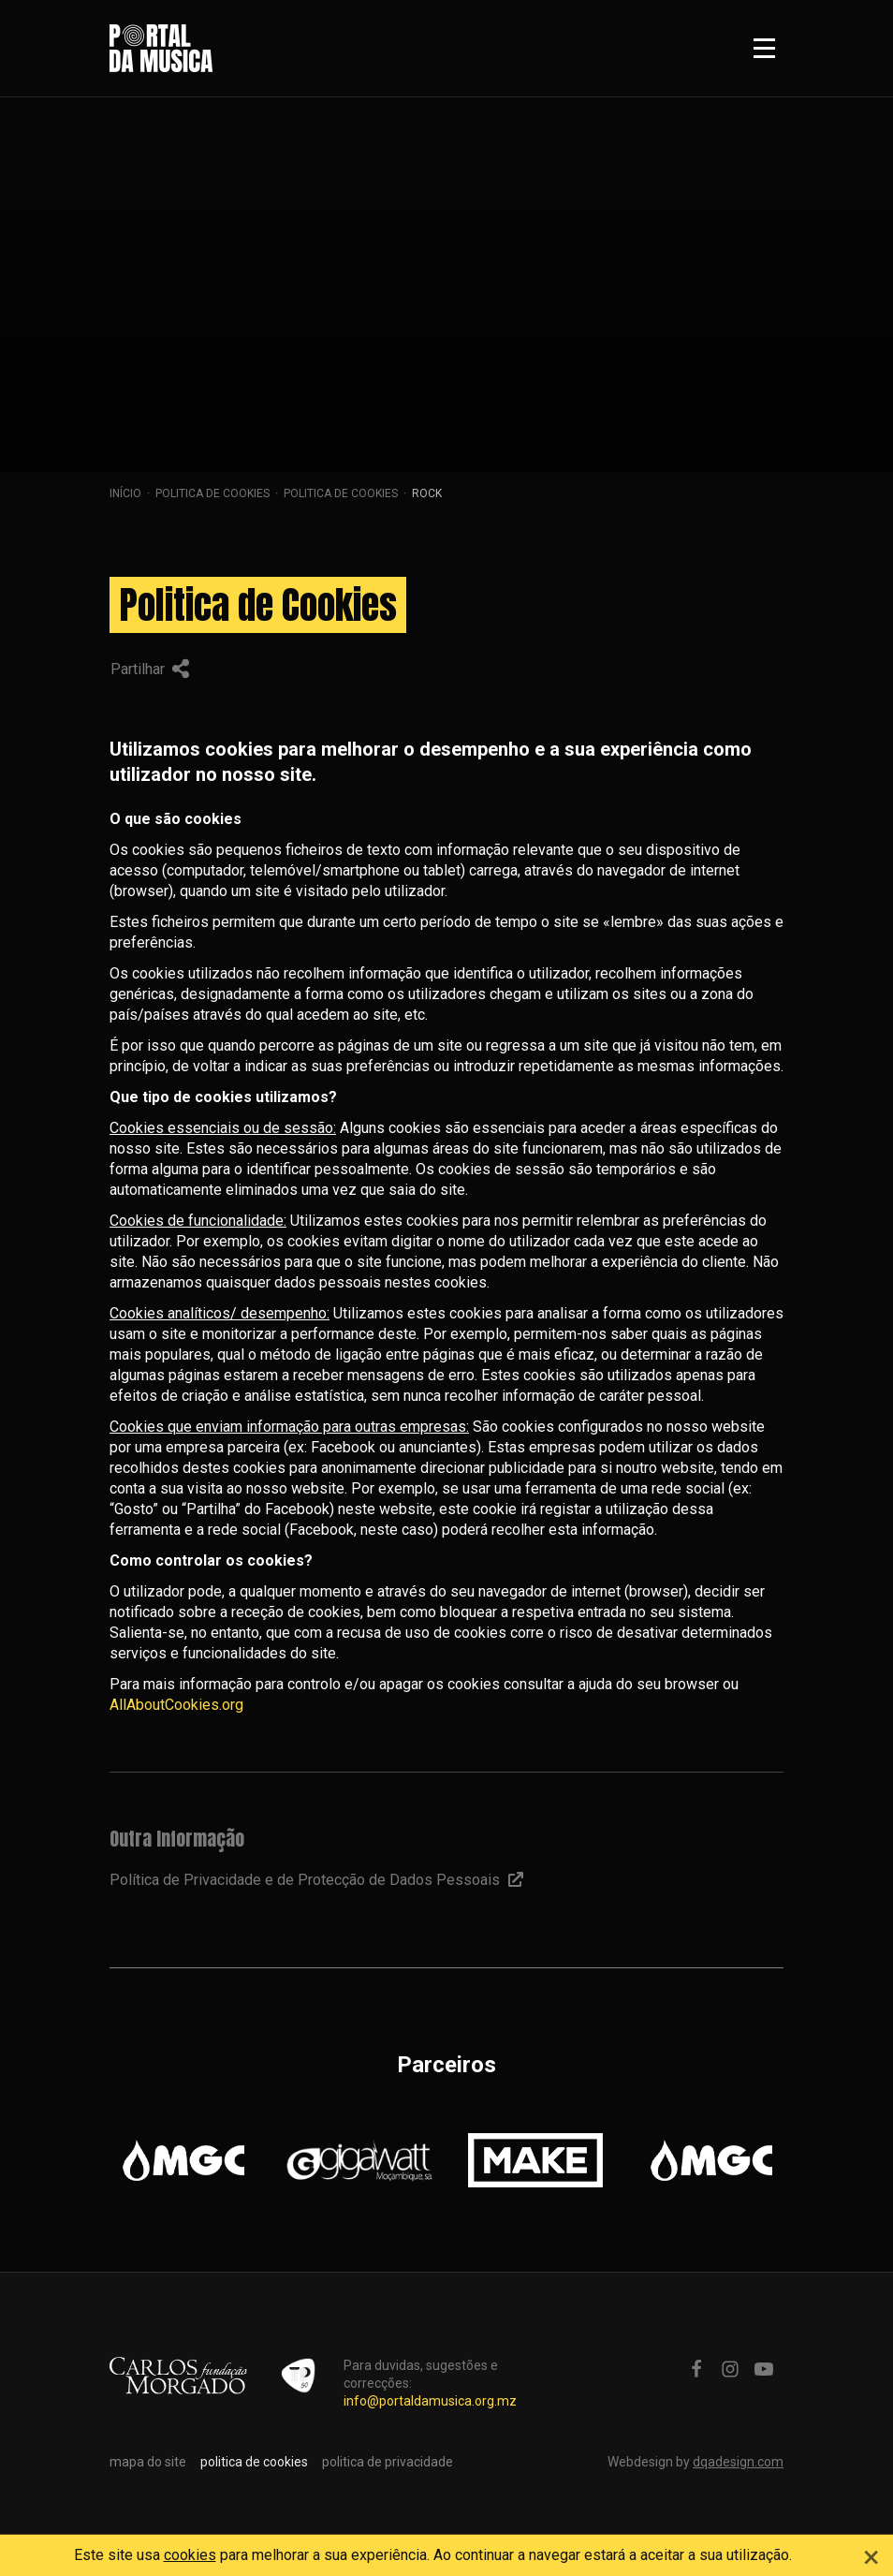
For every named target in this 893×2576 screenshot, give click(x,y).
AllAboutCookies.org (176, 1705)
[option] (183, 2160)
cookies (190, 2555)
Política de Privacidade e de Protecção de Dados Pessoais (316, 1880)
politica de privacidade (387, 2461)
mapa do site (148, 2461)
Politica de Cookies (341, 493)
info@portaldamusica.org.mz (430, 2400)
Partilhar (149, 668)
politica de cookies (212, 493)
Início (125, 493)
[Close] (871, 2554)
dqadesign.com (738, 2461)
